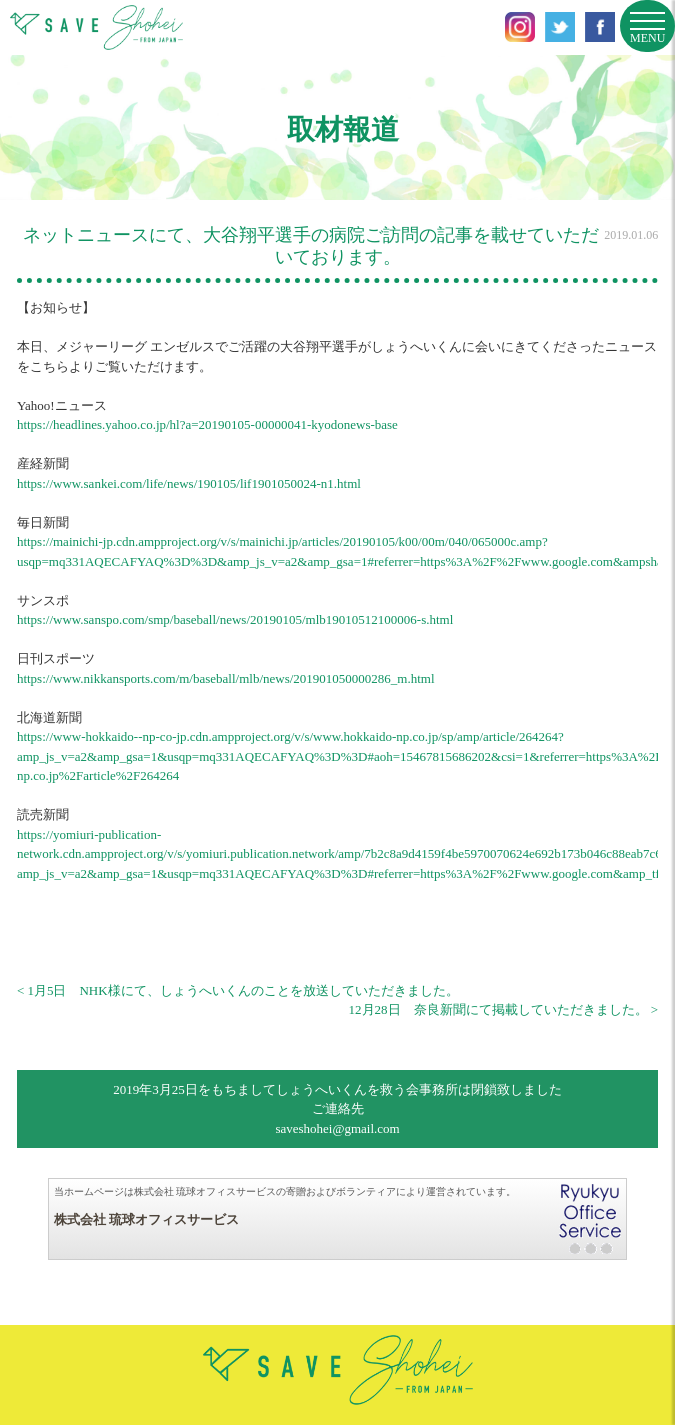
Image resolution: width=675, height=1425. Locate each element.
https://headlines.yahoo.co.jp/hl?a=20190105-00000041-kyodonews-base (207, 424)
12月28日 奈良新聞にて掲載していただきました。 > (504, 1009)
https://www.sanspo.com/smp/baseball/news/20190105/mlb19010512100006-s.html (235, 619)
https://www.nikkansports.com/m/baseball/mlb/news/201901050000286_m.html (226, 678)
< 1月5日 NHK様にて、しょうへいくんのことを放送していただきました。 (238, 990)
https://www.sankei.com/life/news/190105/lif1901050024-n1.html (189, 483)
